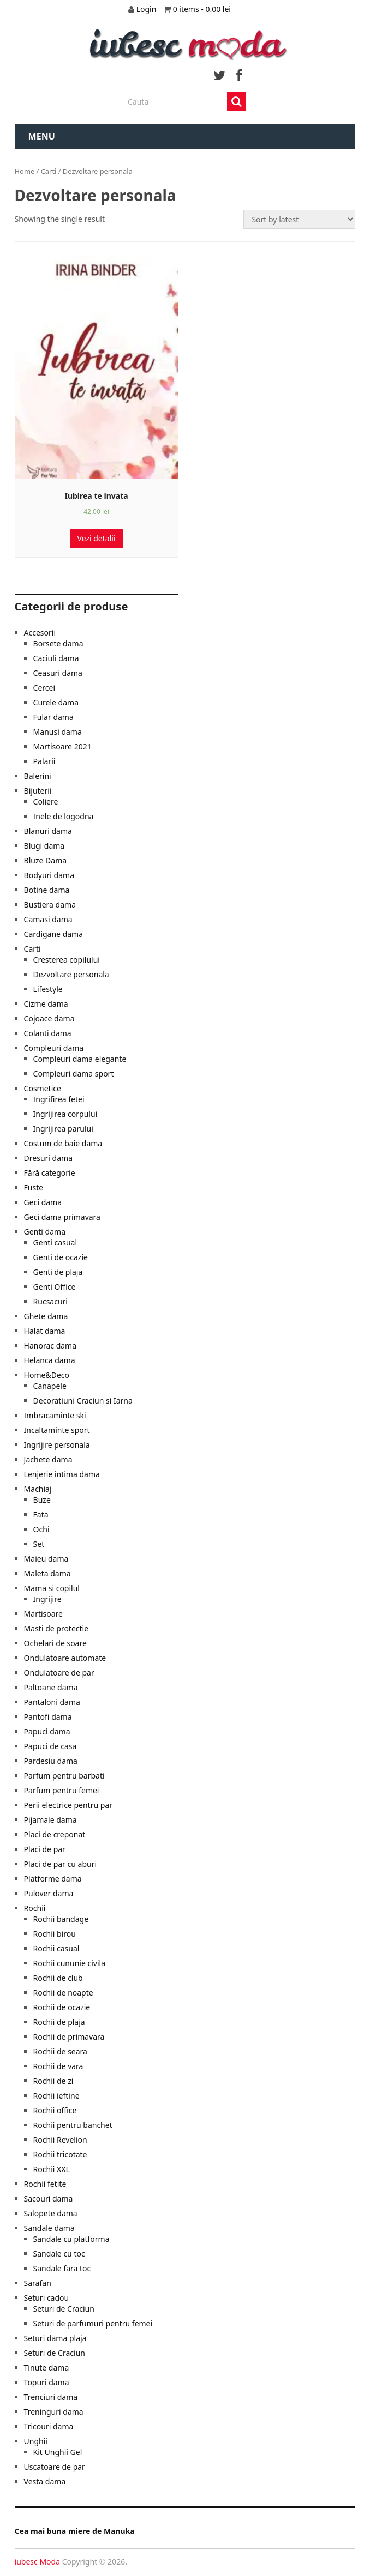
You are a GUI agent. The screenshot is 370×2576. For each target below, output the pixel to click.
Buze (42, 1500)
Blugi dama (44, 845)
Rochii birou (54, 1933)
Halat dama (44, 1331)
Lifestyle (48, 989)
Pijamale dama (50, 1820)
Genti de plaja (58, 1272)
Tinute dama (46, 2367)
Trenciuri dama (51, 2397)
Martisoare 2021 (62, 746)
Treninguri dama (53, 2411)
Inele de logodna (63, 816)
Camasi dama (48, 919)
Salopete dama (50, 2213)
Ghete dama (46, 1316)
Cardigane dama (53, 934)
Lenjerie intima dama (62, 1474)
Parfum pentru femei (61, 1790)
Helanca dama (49, 1360)
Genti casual (55, 1242)
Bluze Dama (45, 860)
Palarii (44, 761)
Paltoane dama (51, 1687)
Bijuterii (38, 790)
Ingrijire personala (57, 1445)
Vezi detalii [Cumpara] (96, 538)
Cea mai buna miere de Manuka (75, 2531)
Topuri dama (46, 2382)
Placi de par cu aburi (60, 1864)
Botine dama (47, 890)
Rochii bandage (61, 1919)
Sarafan (37, 2283)
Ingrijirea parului (63, 1128)
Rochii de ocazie (62, 2007)
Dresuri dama (48, 1158)
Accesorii (40, 632)
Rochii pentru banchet (72, 2125)
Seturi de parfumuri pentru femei (93, 2323)
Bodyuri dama (49, 875)
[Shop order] (299, 219)
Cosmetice (42, 1088)
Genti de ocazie (60, 1257)
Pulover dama (49, 1893)
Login (147, 9)
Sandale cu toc (59, 2253)
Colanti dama (47, 1033)
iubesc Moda (37, 2561)
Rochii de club (58, 1978)
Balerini (37, 776)
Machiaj (38, 1489)
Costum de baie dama (63, 1143)
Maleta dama (47, 1573)
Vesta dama (45, 2481)
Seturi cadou (46, 2298)
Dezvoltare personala (71, 974)
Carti (49, 171)
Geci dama (43, 1202)
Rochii (35, 1908)
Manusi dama (57, 732)
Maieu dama (46, 1558)
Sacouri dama (48, 2198)
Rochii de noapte (63, 1992)
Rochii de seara (60, 2051)
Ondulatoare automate (65, 1658)
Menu (41, 136)
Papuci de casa (50, 1746)
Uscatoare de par (54, 2467)
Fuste (34, 1187)
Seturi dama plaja (55, 2338)
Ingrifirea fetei (59, 1099)
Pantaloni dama (52, 1702)
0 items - (204, 9)
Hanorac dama (50, 1345)
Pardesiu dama (50, 1761)
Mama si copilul (52, 1588)
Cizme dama (46, 1004)
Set (39, 1544)
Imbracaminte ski (55, 1415)
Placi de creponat (55, 1834)
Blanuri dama (48, 831)
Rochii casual (56, 1948)
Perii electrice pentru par (68, 1805)
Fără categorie (49, 1173)
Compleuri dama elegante (80, 1059)
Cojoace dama (49, 1018)
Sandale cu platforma (71, 2239)
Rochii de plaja (59, 2022)
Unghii (35, 2441)
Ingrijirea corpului (65, 1114)
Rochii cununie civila (69, 1963)
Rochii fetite (45, 2184)
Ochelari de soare (55, 1643)
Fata (41, 1514)
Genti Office (54, 1286)
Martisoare (43, 1614)
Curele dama (56, 702)
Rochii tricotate (60, 2154)
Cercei (44, 687)
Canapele (50, 1386)
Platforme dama (53, 1878)
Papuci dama (47, 1731)
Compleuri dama (54, 1048)
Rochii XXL (51, 2169)
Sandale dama (49, 2228)
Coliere (45, 801)
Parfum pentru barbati (64, 1775)
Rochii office (55, 2110)
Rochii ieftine (56, 2095)
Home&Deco (46, 1375)
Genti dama (44, 1231)
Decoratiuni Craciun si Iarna (83, 1400)
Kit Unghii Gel (57, 2452)
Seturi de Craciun (63, 2308)
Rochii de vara (58, 2066)
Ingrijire (47, 1599)
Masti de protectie (56, 1628)
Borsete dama (58, 643)
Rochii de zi (53, 2081)
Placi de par (44, 1849)
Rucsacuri (50, 1301)
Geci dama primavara (62, 1217)
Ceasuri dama (57, 673)
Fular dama (53, 717)
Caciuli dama (56, 658)
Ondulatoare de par (59, 1672)
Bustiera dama (50, 904)
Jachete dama (48, 1459)
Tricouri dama (49, 2426)
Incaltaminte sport (57, 1430)
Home (25, 171)
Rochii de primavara (69, 2036)
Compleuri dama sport (73, 1073)
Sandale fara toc (62, 2268)
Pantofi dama (48, 1717)
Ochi (41, 1529)
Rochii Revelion (60, 2139)
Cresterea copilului (66, 959)
